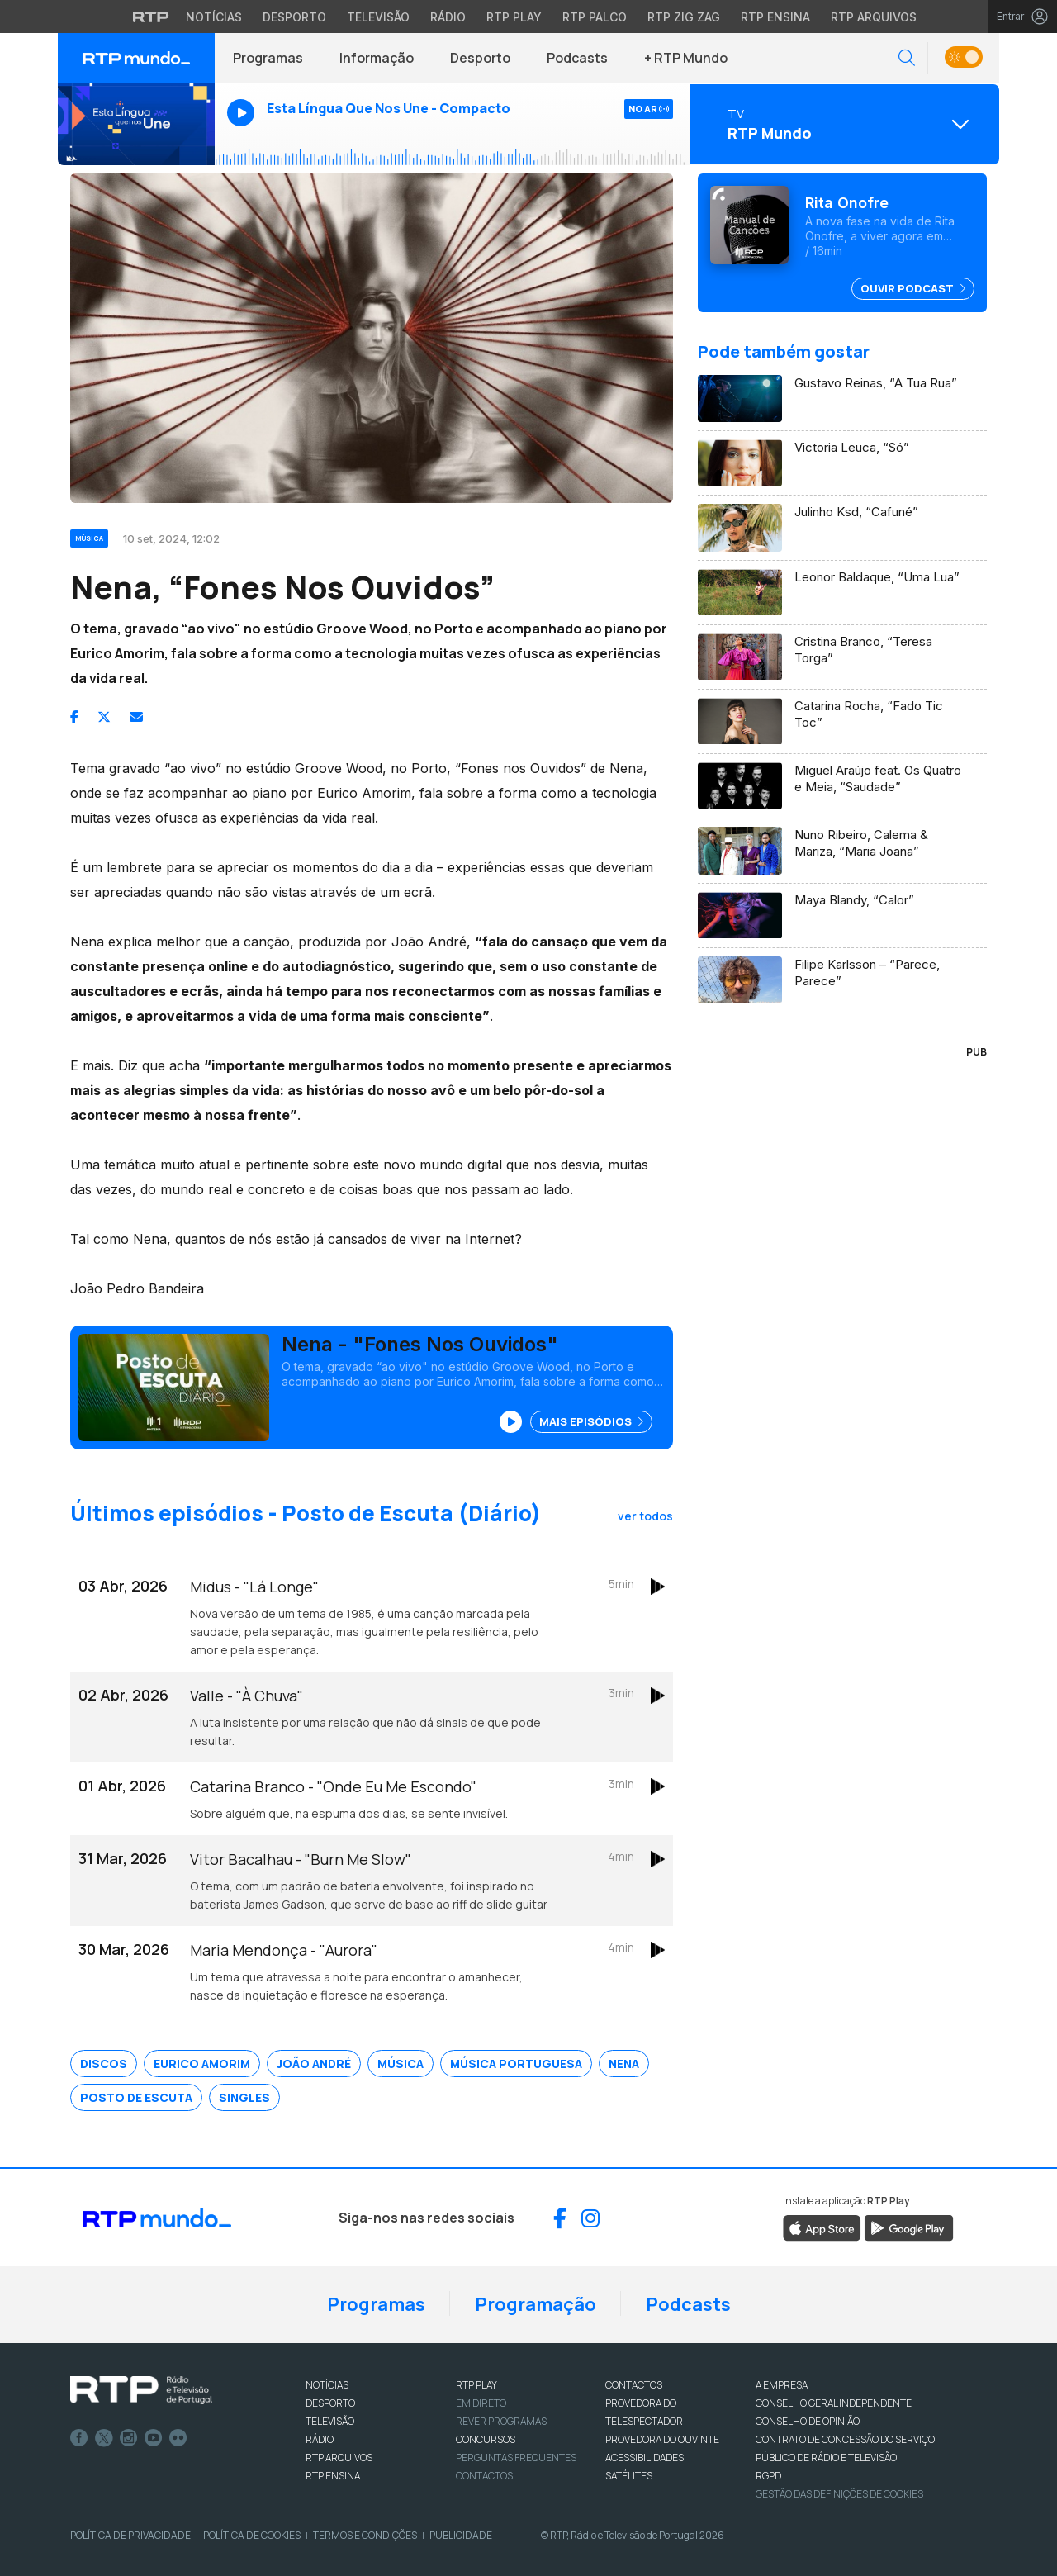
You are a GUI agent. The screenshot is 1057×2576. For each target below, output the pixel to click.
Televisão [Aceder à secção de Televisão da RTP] (378, 17)
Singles (244, 2097)
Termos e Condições (365, 2535)
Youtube (154, 2438)
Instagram (129, 2438)
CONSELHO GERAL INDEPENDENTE (834, 2403)
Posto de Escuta (136, 2097)
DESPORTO (330, 2403)
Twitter (104, 2438)
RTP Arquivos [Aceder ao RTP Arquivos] (874, 17)
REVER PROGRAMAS (501, 2421)
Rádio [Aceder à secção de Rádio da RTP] (448, 17)
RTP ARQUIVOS (339, 2457)
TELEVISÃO (330, 2421)
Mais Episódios (591, 1421)
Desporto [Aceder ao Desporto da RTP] (294, 17)
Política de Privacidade (130, 2535)
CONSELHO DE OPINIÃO (808, 2421)
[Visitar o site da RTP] (151, 16)
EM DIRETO (481, 2403)
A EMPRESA (782, 2385)
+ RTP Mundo (686, 58)
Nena (624, 2063)
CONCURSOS (485, 2439)
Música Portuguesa (516, 2063)
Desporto (480, 58)
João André (314, 2063)
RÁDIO (320, 2439)
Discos (103, 2063)
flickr (178, 2438)
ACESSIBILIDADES (644, 2457)
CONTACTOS (633, 2385)
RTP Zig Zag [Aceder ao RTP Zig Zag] (683, 17)
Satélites (628, 2476)
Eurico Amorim (202, 2063)
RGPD (768, 2476)
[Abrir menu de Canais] (842, 124)
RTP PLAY (476, 2385)
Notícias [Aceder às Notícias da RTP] (214, 17)
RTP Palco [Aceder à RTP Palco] (594, 17)
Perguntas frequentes (516, 2457)
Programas (268, 58)
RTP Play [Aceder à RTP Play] (514, 17)
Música (400, 2063)
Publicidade (460, 2535)
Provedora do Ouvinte (662, 2439)
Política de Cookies (252, 2535)
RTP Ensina (333, 2476)
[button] (906, 58)
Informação (376, 58)
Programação (535, 2304)
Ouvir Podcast (912, 288)
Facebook (79, 2438)
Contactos (484, 2476)
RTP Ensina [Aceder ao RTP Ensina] (775, 17)
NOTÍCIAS (327, 2385)
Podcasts (577, 58)
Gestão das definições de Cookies (839, 2494)
